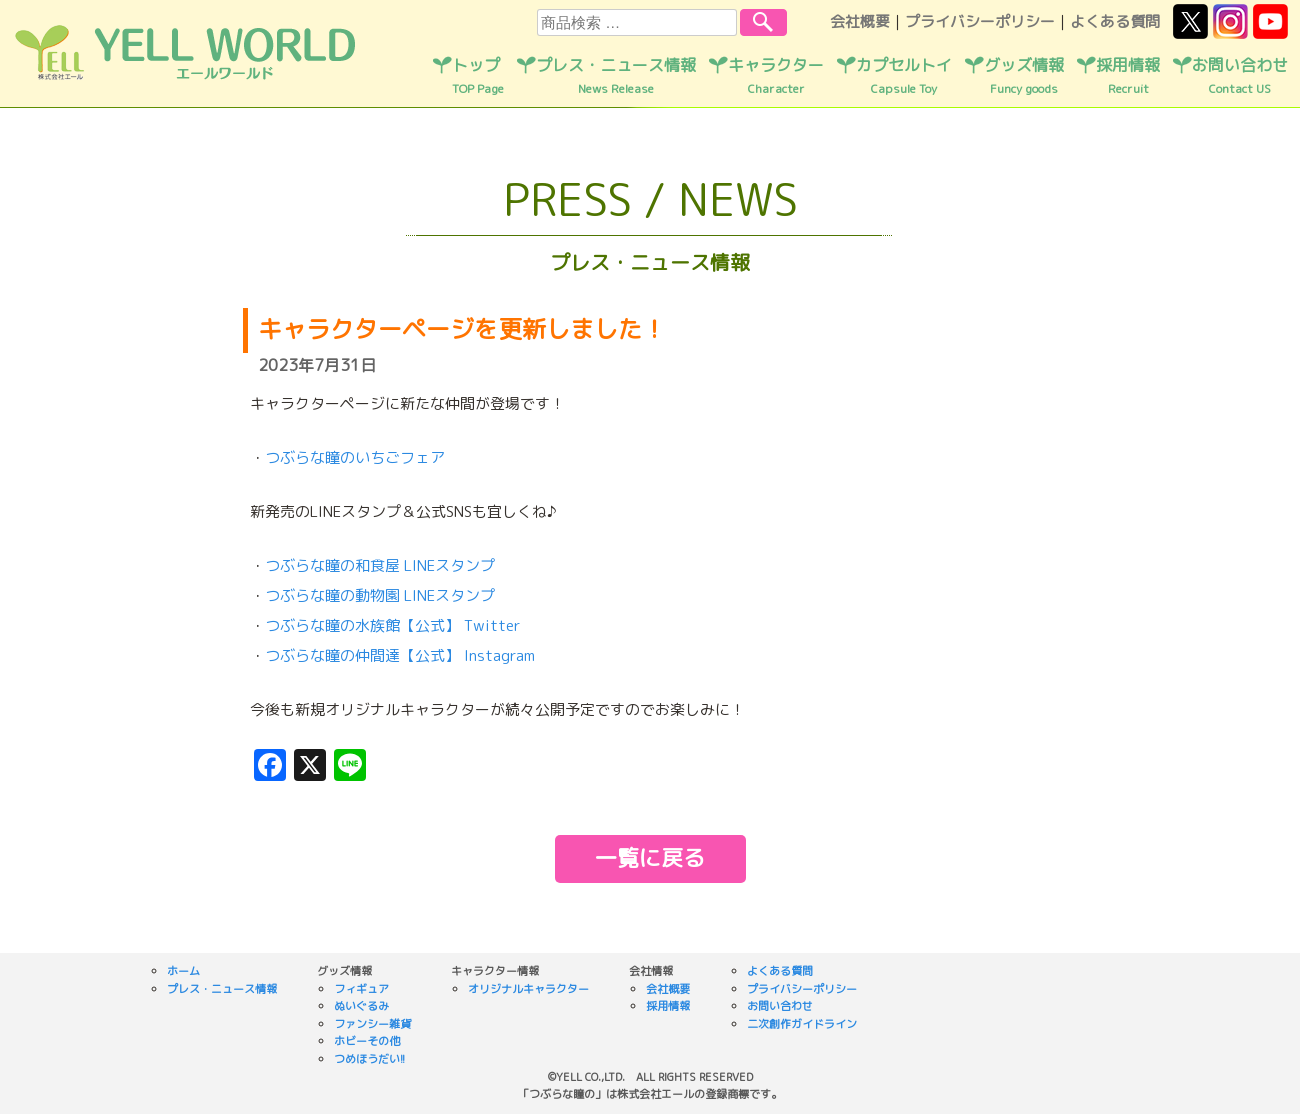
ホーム (183, 971)
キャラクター (776, 76)
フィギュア (361, 989)
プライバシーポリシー (980, 21)
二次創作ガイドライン (802, 1024)
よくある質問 (1115, 21)
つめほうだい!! (369, 1059)
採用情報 (1128, 76)
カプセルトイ (904, 76)
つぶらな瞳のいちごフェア (355, 457)
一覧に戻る (650, 857)
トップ (478, 76)
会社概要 (860, 21)
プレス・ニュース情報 (616, 76)
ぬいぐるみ (361, 1006)
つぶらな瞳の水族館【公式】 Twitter (392, 625)
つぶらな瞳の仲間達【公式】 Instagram (400, 655)
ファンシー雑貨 (372, 1024)
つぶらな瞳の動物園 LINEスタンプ (380, 595)
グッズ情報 (1024, 76)
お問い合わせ (1240, 76)
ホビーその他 (367, 1041)
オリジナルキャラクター (528, 989)
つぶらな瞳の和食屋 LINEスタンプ (380, 565)
